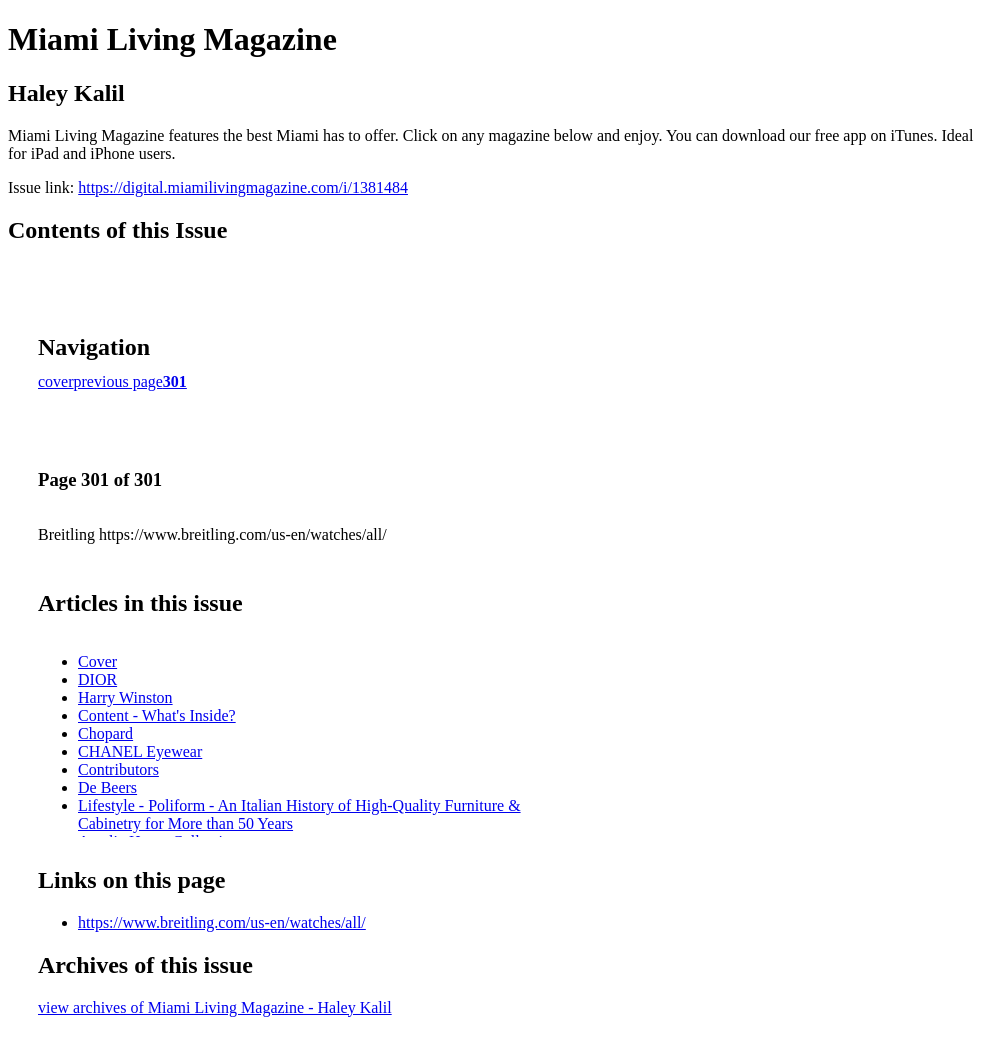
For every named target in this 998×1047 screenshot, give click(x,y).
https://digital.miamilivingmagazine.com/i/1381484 (243, 187)
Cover (97, 661)
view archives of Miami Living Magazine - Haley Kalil (215, 1007)
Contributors (118, 769)
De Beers (107, 787)
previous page (118, 381)
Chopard (105, 733)
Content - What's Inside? (157, 715)
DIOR (97, 679)
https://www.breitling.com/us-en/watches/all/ (222, 922)
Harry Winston (125, 697)
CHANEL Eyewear (140, 751)
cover (56, 381)
